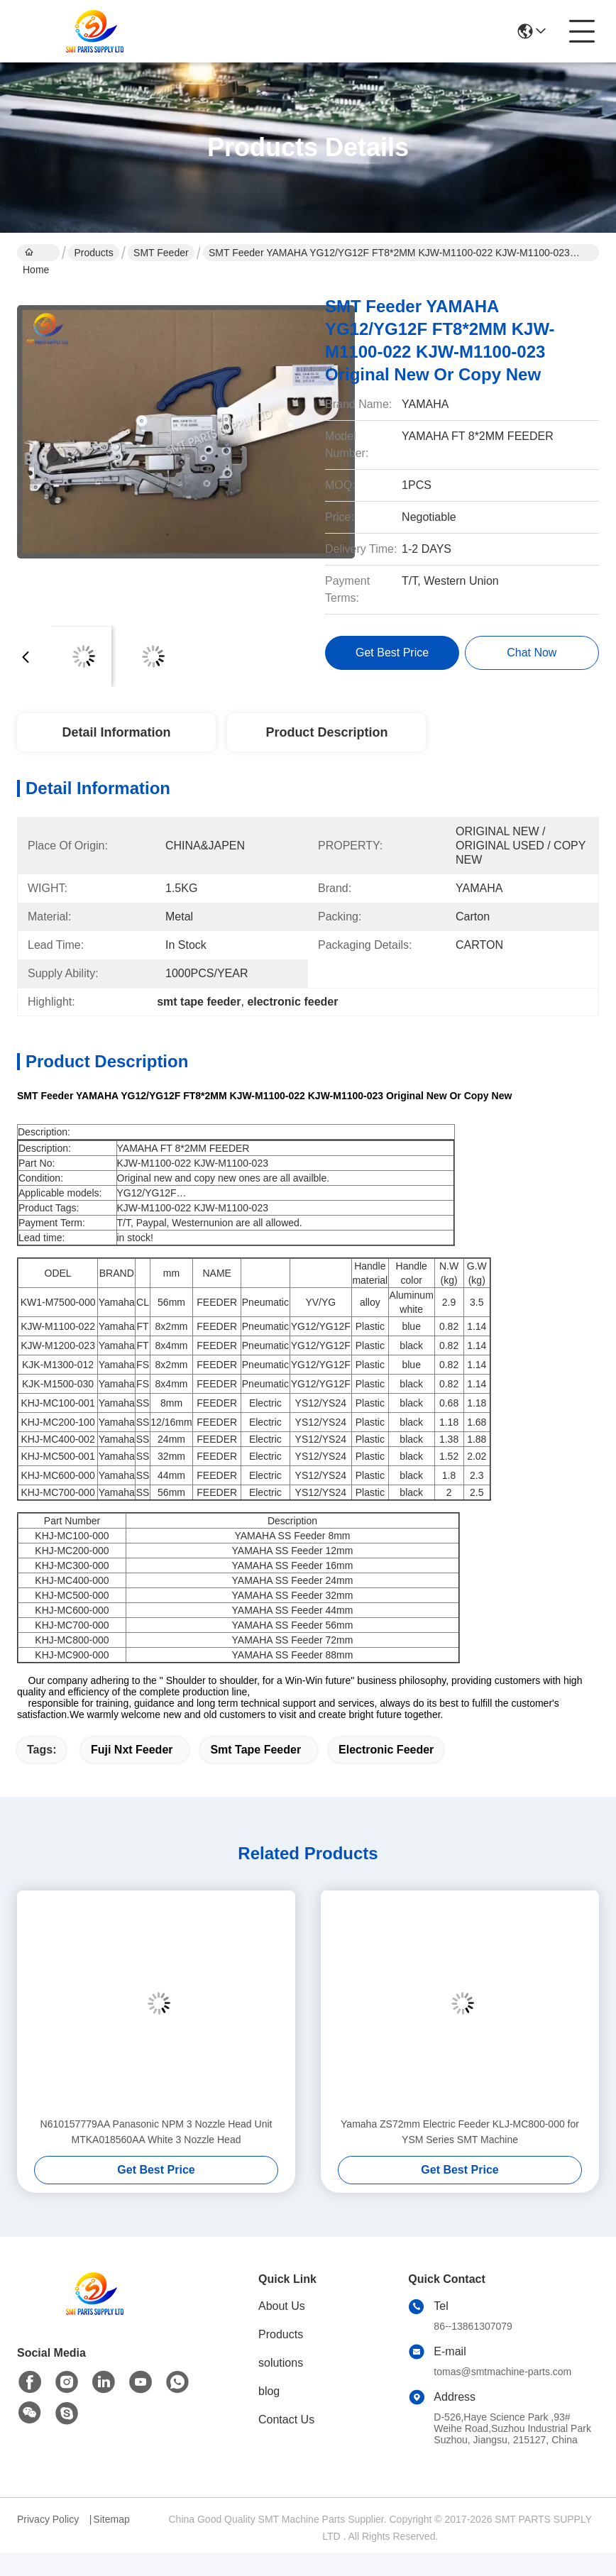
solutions (280, 2363)
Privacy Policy (48, 2519)
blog (269, 2391)
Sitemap (111, 2519)
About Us (281, 2306)
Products (93, 252)
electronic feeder (386, 1750)
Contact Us (286, 2419)
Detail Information (116, 732)
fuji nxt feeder (132, 1750)
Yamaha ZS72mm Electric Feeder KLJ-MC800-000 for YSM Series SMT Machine (460, 2131)
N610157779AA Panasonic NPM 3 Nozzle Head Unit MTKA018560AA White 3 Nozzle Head (156, 2131)
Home (36, 254)
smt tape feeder (255, 1750)
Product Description (326, 732)
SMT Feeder (161, 252)
